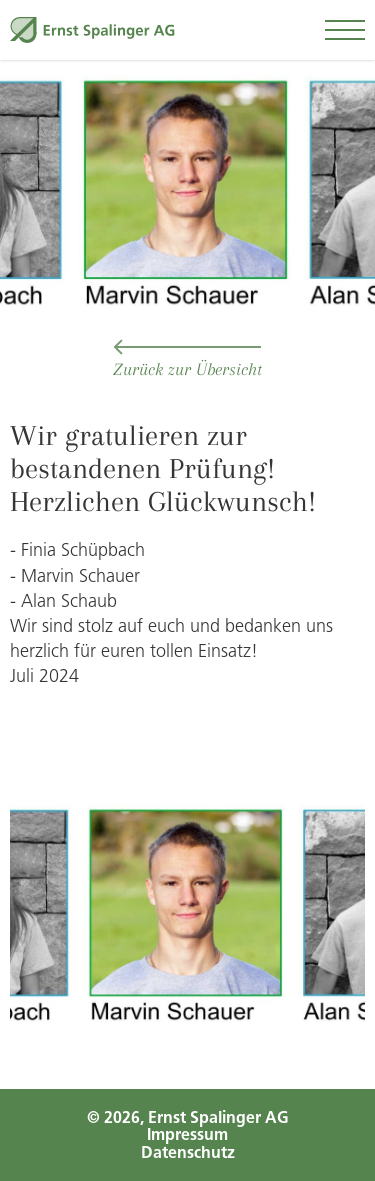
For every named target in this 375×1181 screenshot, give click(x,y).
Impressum (187, 1134)
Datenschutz (188, 1152)
